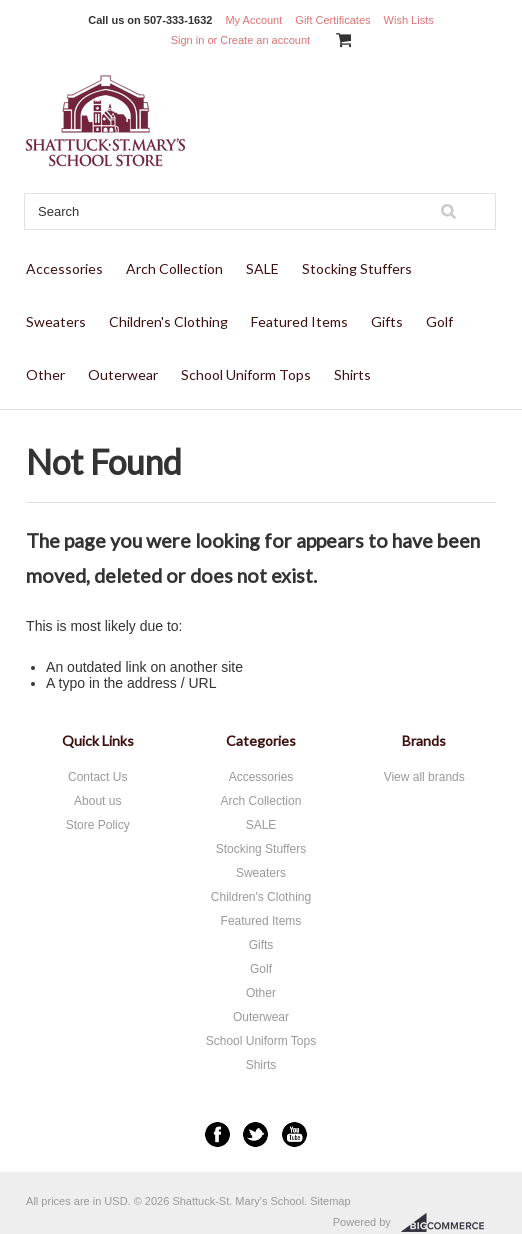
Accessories (64, 268)
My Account (253, 20)
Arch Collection (174, 268)
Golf (439, 321)
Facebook (217, 1134)
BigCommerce (448, 1223)
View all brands (424, 777)
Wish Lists (409, 20)
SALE (262, 268)
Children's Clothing (168, 321)
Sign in (188, 40)
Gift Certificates (332, 20)
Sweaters (56, 321)
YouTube (294, 1134)
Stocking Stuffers (357, 268)
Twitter (255, 1134)
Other (45, 374)
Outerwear (123, 374)
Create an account (265, 40)
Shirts (352, 374)
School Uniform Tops (246, 374)
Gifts (387, 321)
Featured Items (299, 321)
